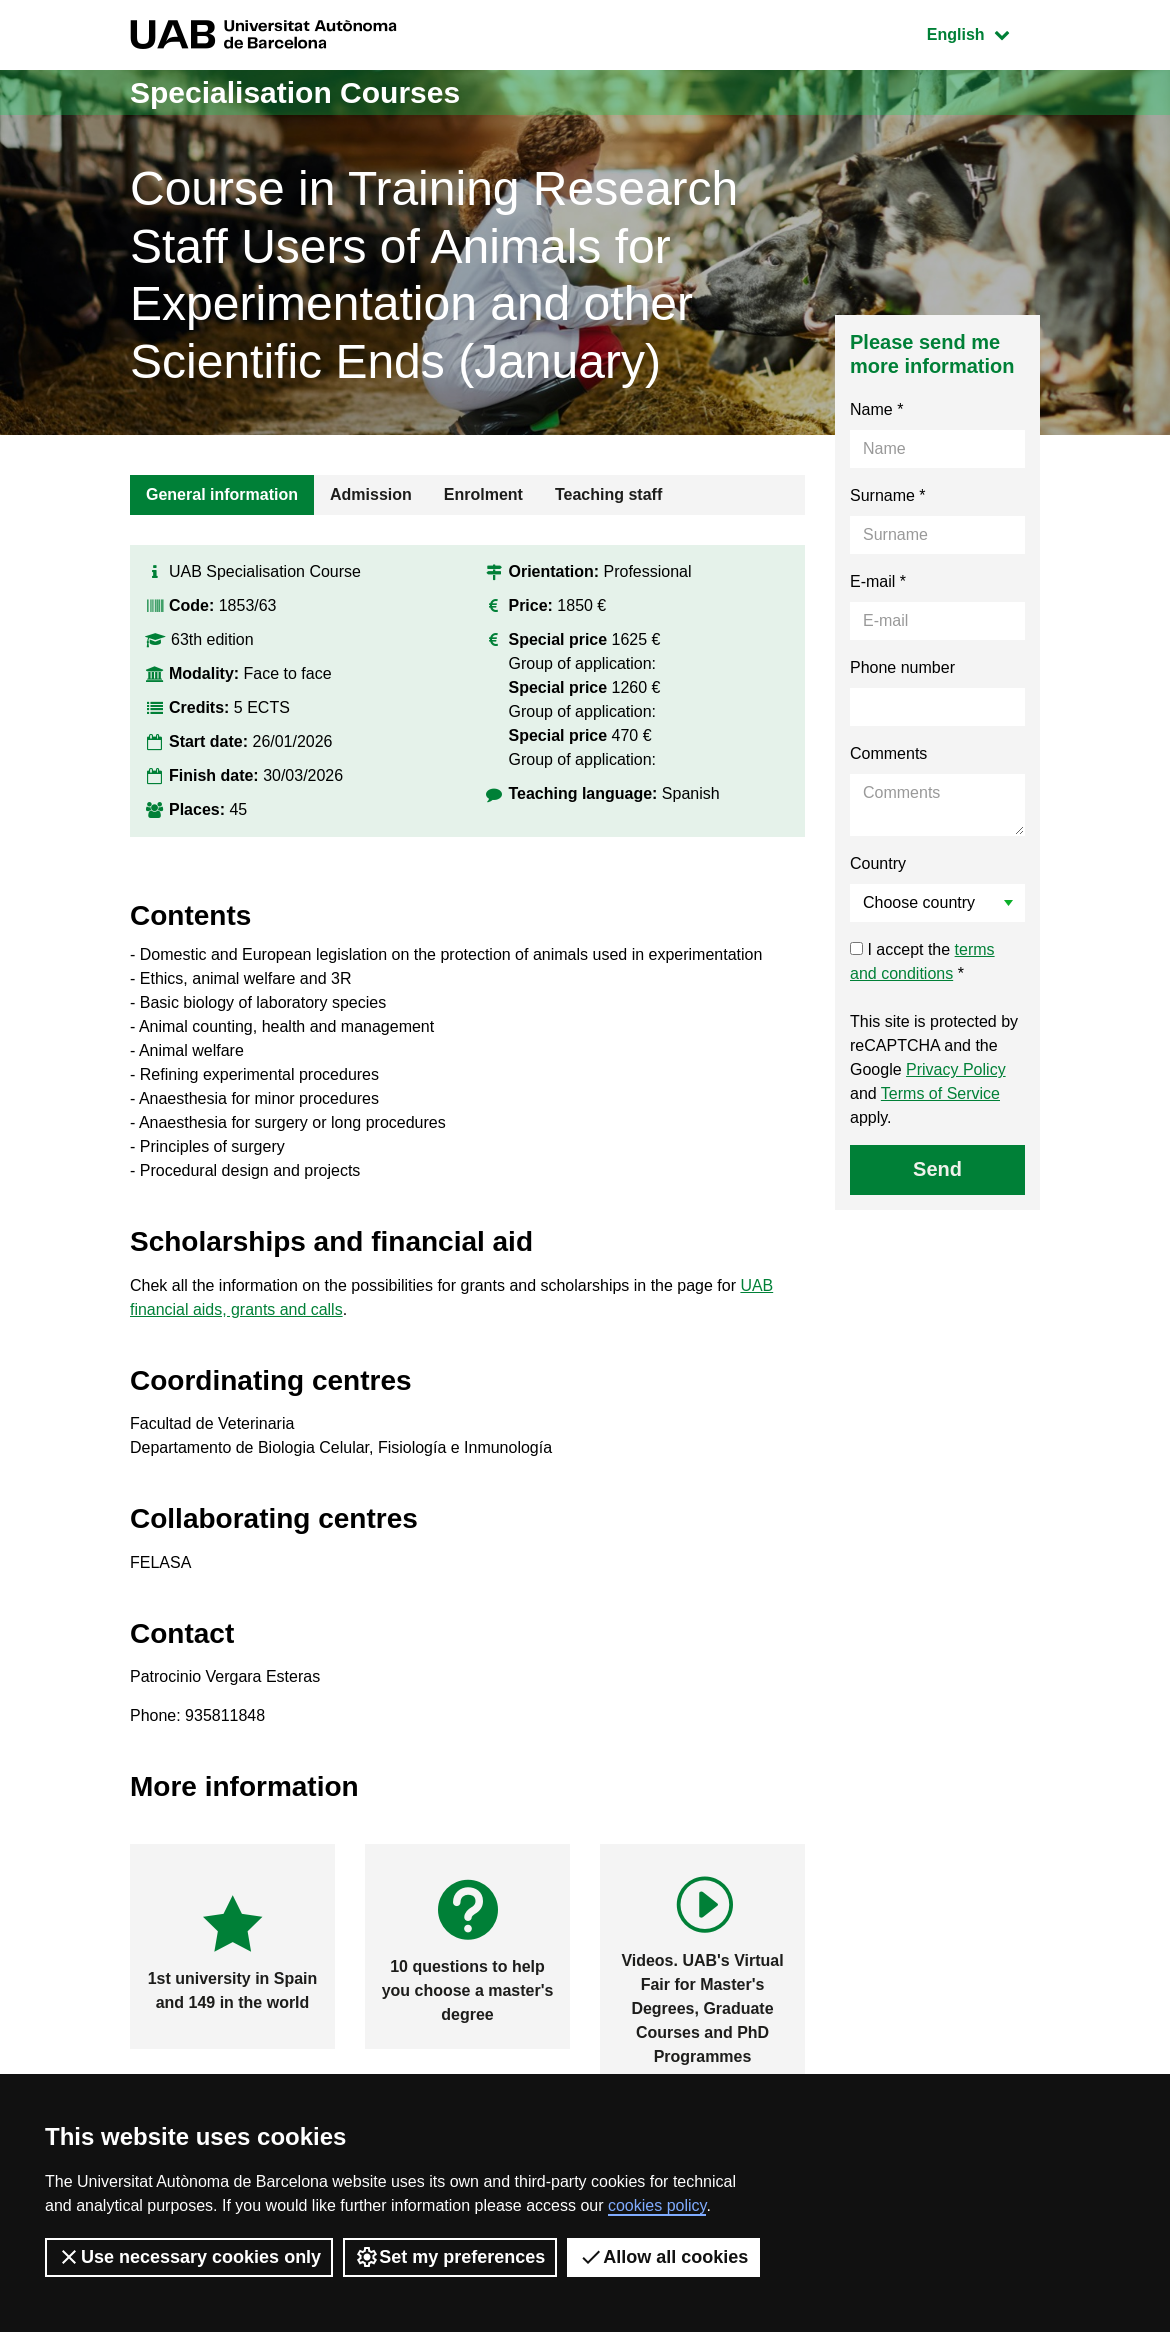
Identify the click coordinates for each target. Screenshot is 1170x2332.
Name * (876, 409)
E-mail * (878, 581)
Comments (888, 753)
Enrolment (483, 494)
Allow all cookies (663, 2257)
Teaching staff (608, 494)
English (983, 32)
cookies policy (657, 2205)
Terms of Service (940, 1093)
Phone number (902, 667)
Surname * (888, 495)
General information (222, 494)
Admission (371, 494)
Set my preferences (450, 2257)
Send (937, 1169)
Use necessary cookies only (189, 2257)
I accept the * (922, 961)
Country (878, 863)
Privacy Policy (956, 1069)
